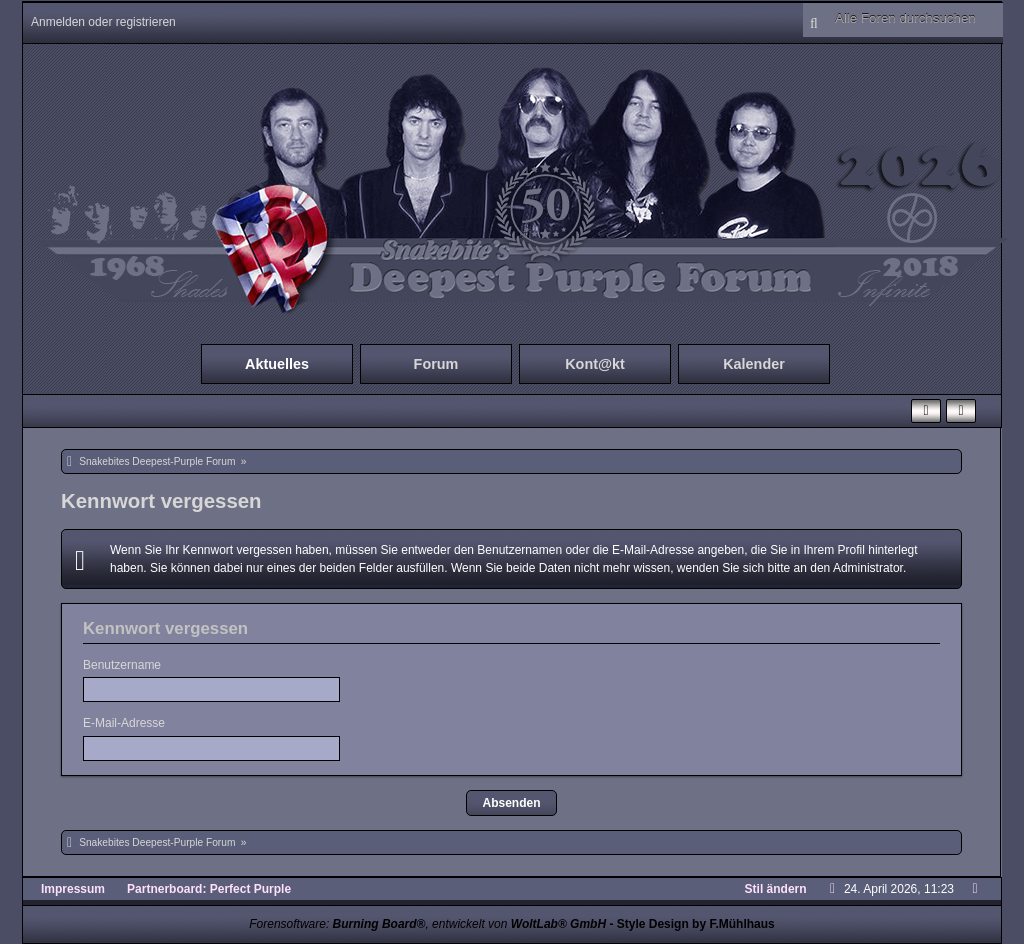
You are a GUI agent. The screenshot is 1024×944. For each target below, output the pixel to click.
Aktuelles (277, 364)
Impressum (73, 889)
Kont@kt (595, 364)
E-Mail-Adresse (124, 723)
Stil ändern (776, 889)
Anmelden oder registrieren (103, 22)
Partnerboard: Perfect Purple (209, 889)
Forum (436, 364)
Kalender (754, 364)
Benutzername (122, 665)
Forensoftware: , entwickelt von (427, 924)
